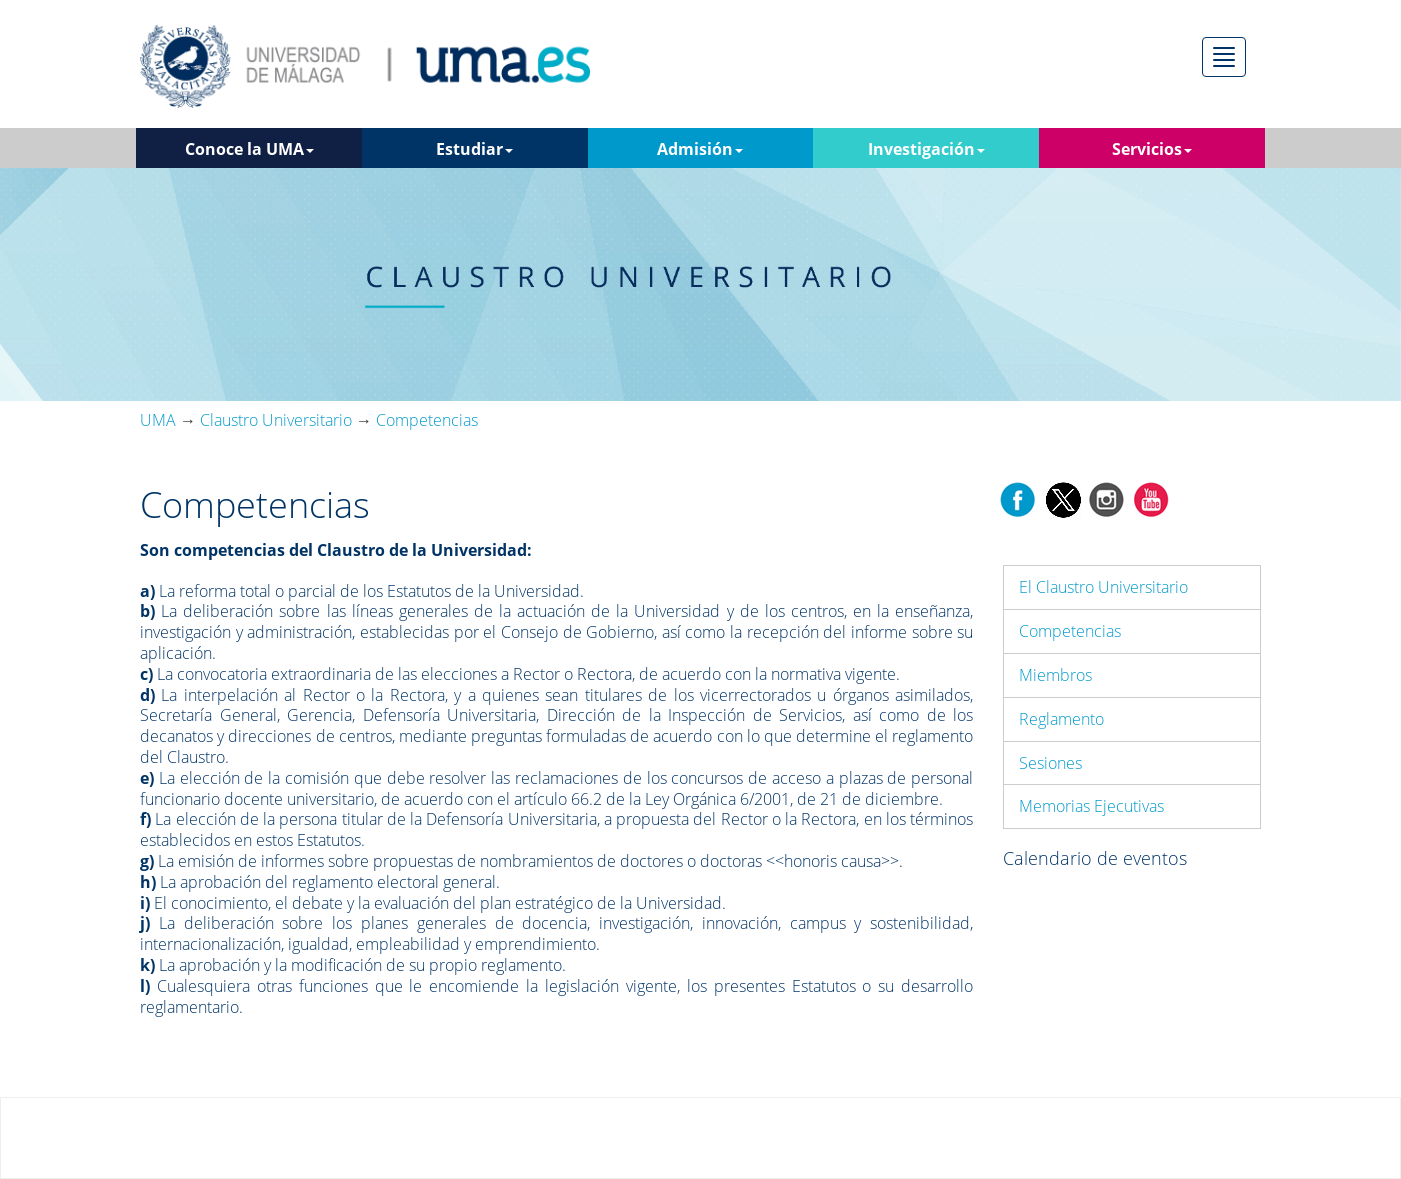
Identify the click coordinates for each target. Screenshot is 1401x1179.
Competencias (1070, 631)
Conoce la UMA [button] (249, 149)
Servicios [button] (1152, 149)
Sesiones (1050, 763)
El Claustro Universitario (1103, 587)
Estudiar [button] (474, 149)
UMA (158, 420)
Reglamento (1061, 719)
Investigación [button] (926, 149)
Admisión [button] (700, 149)
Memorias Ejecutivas (1091, 806)
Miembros (1055, 675)
